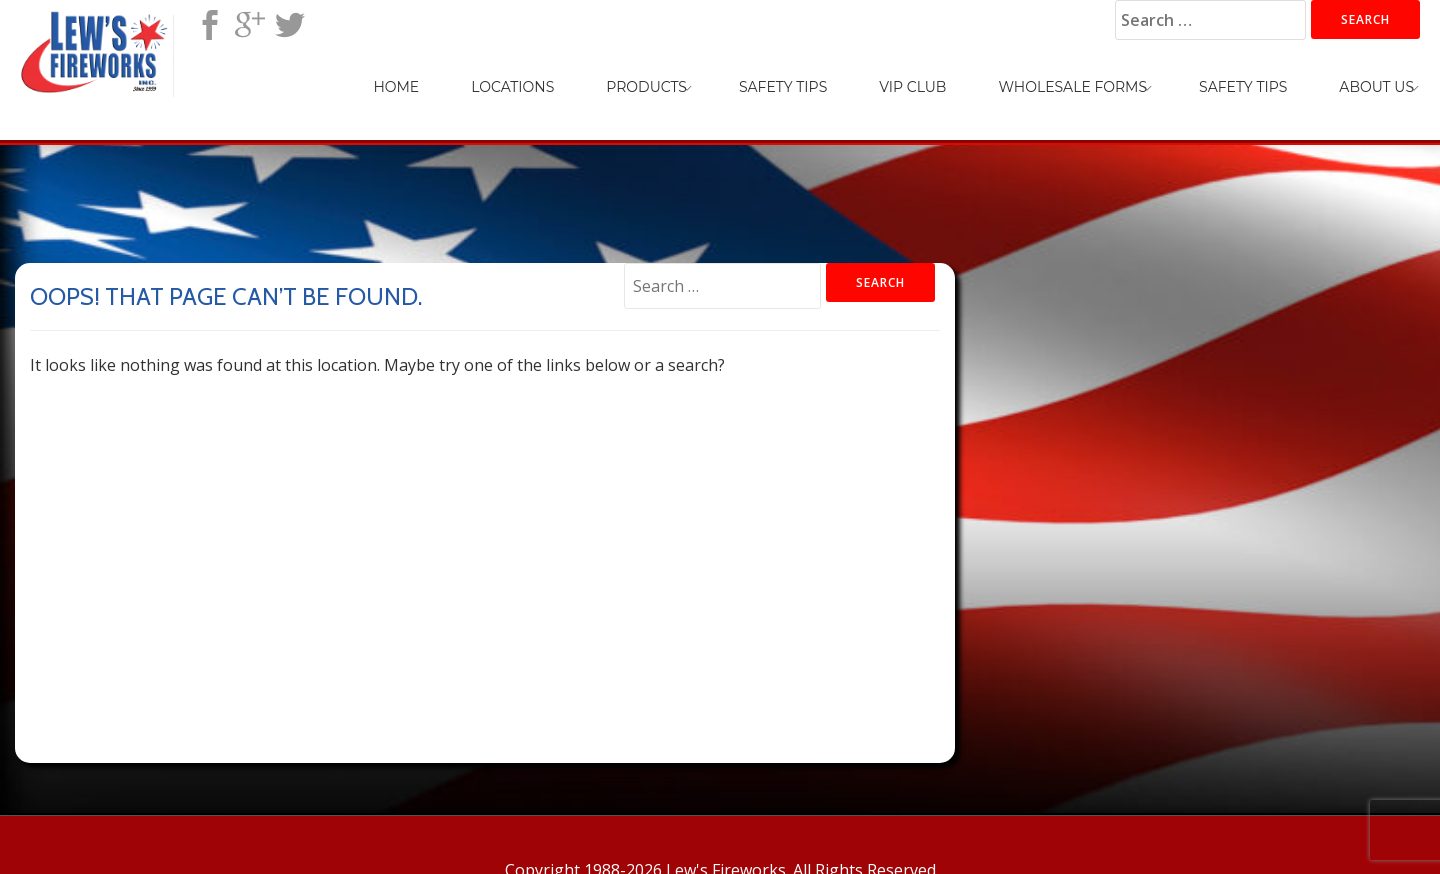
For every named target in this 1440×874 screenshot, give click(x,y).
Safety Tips (783, 87)
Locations (512, 87)
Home (396, 87)
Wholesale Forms (1072, 87)
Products (646, 87)
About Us (1376, 87)
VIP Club (912, 87)
